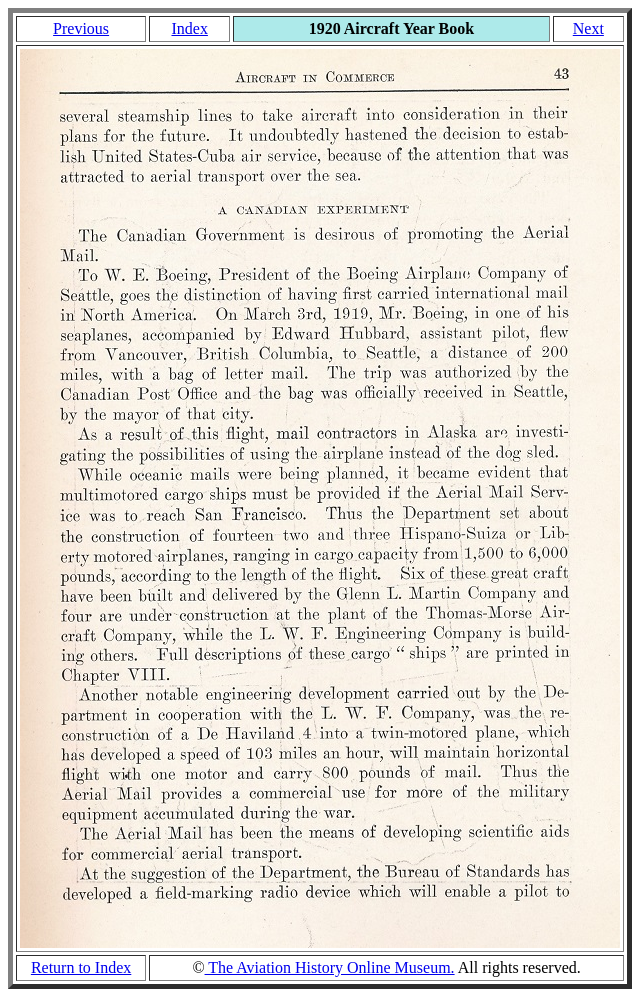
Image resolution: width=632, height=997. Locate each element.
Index (189, 28)
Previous (81, 28)
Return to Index (81, 967)
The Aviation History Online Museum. (330, 967)
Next (588, 28)
